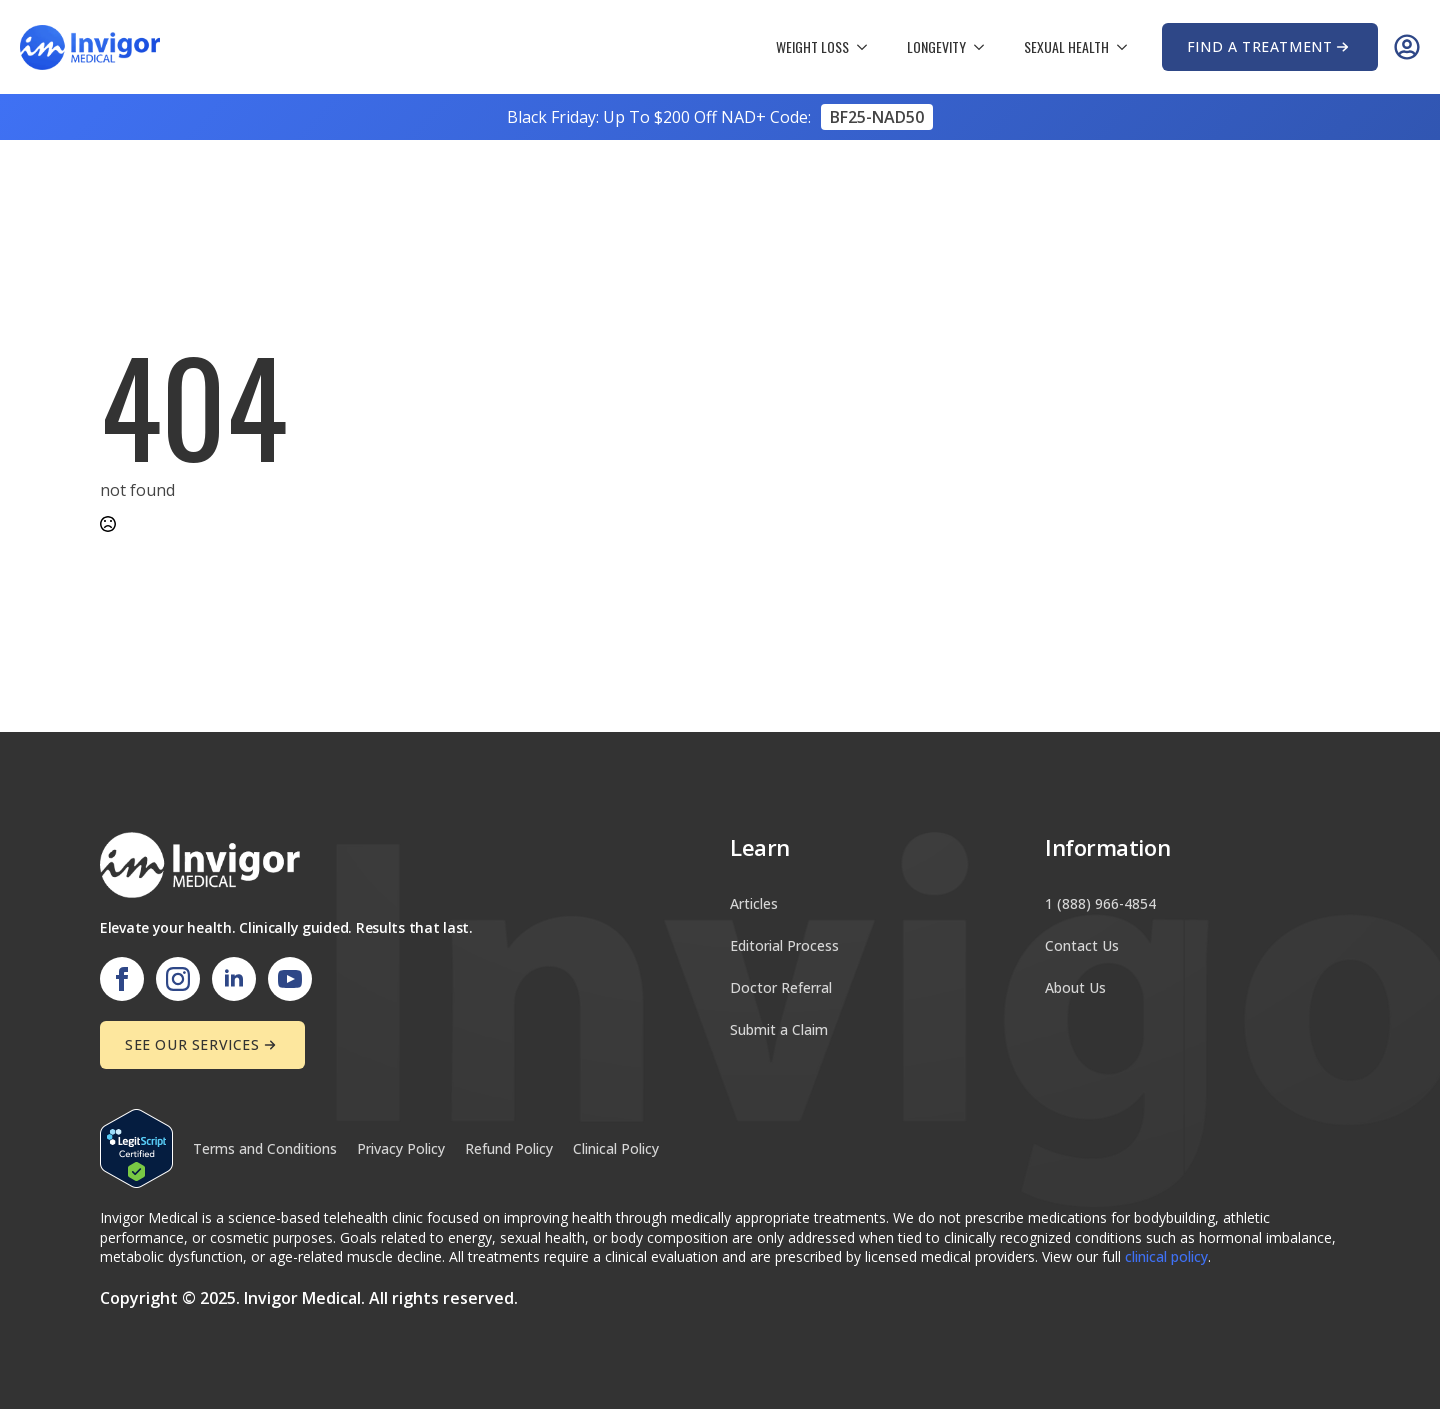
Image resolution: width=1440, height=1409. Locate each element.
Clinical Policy (616, 1148)
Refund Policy (509, 1148)
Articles (754, 903)
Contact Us (1082, 945)
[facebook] (122, 979)
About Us (1075, 987)
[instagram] (178, 979)
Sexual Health (1066, 46)
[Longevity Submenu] (985, 47)
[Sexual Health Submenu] (1128, 47)
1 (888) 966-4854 (1100, 903)
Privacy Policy (401, 1148)
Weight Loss (812, 46)
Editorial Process (784, 945)
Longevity (936, 46)
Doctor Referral (781, 987)
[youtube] (290, 979)
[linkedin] (234, 979)
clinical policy (1166, 1256)
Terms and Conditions (265, 1148)
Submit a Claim (779, 1029)
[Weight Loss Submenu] (868, 47)
